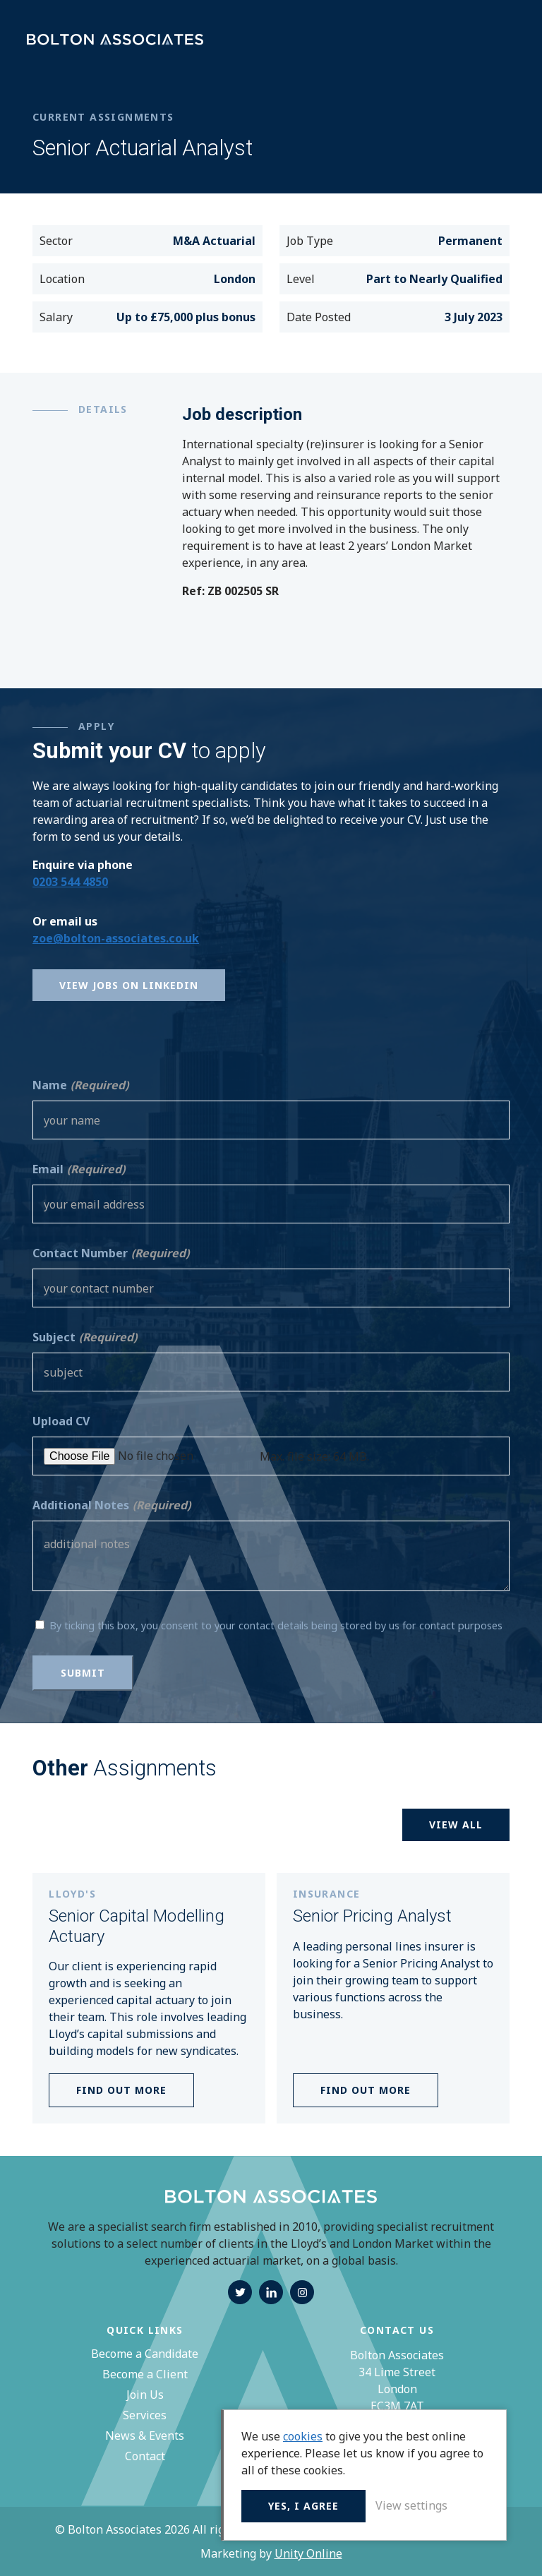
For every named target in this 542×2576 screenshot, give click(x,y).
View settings (411, 2505)
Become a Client (145, 2374)
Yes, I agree (303, 2505)
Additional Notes (111, 1505)
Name (80, 1085)
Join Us (145, 2394)
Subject (84, 1337)
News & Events (144, 2435)
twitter (240, 2292)
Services (145, 2415)
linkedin (271, 2292)
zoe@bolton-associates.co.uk (115, 938)
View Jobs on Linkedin (128, 985)
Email (78, 1169)
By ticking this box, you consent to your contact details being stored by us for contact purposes (275, 1625)
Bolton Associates (115, 40)
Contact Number (110, 1253)
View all (456, 1824)
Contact (145, 2456)
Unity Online (308, 2553)
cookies (303, 2436)
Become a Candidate (144, 2353)
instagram (302, 2292)
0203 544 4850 (70, 881)
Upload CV (61, 1421)
